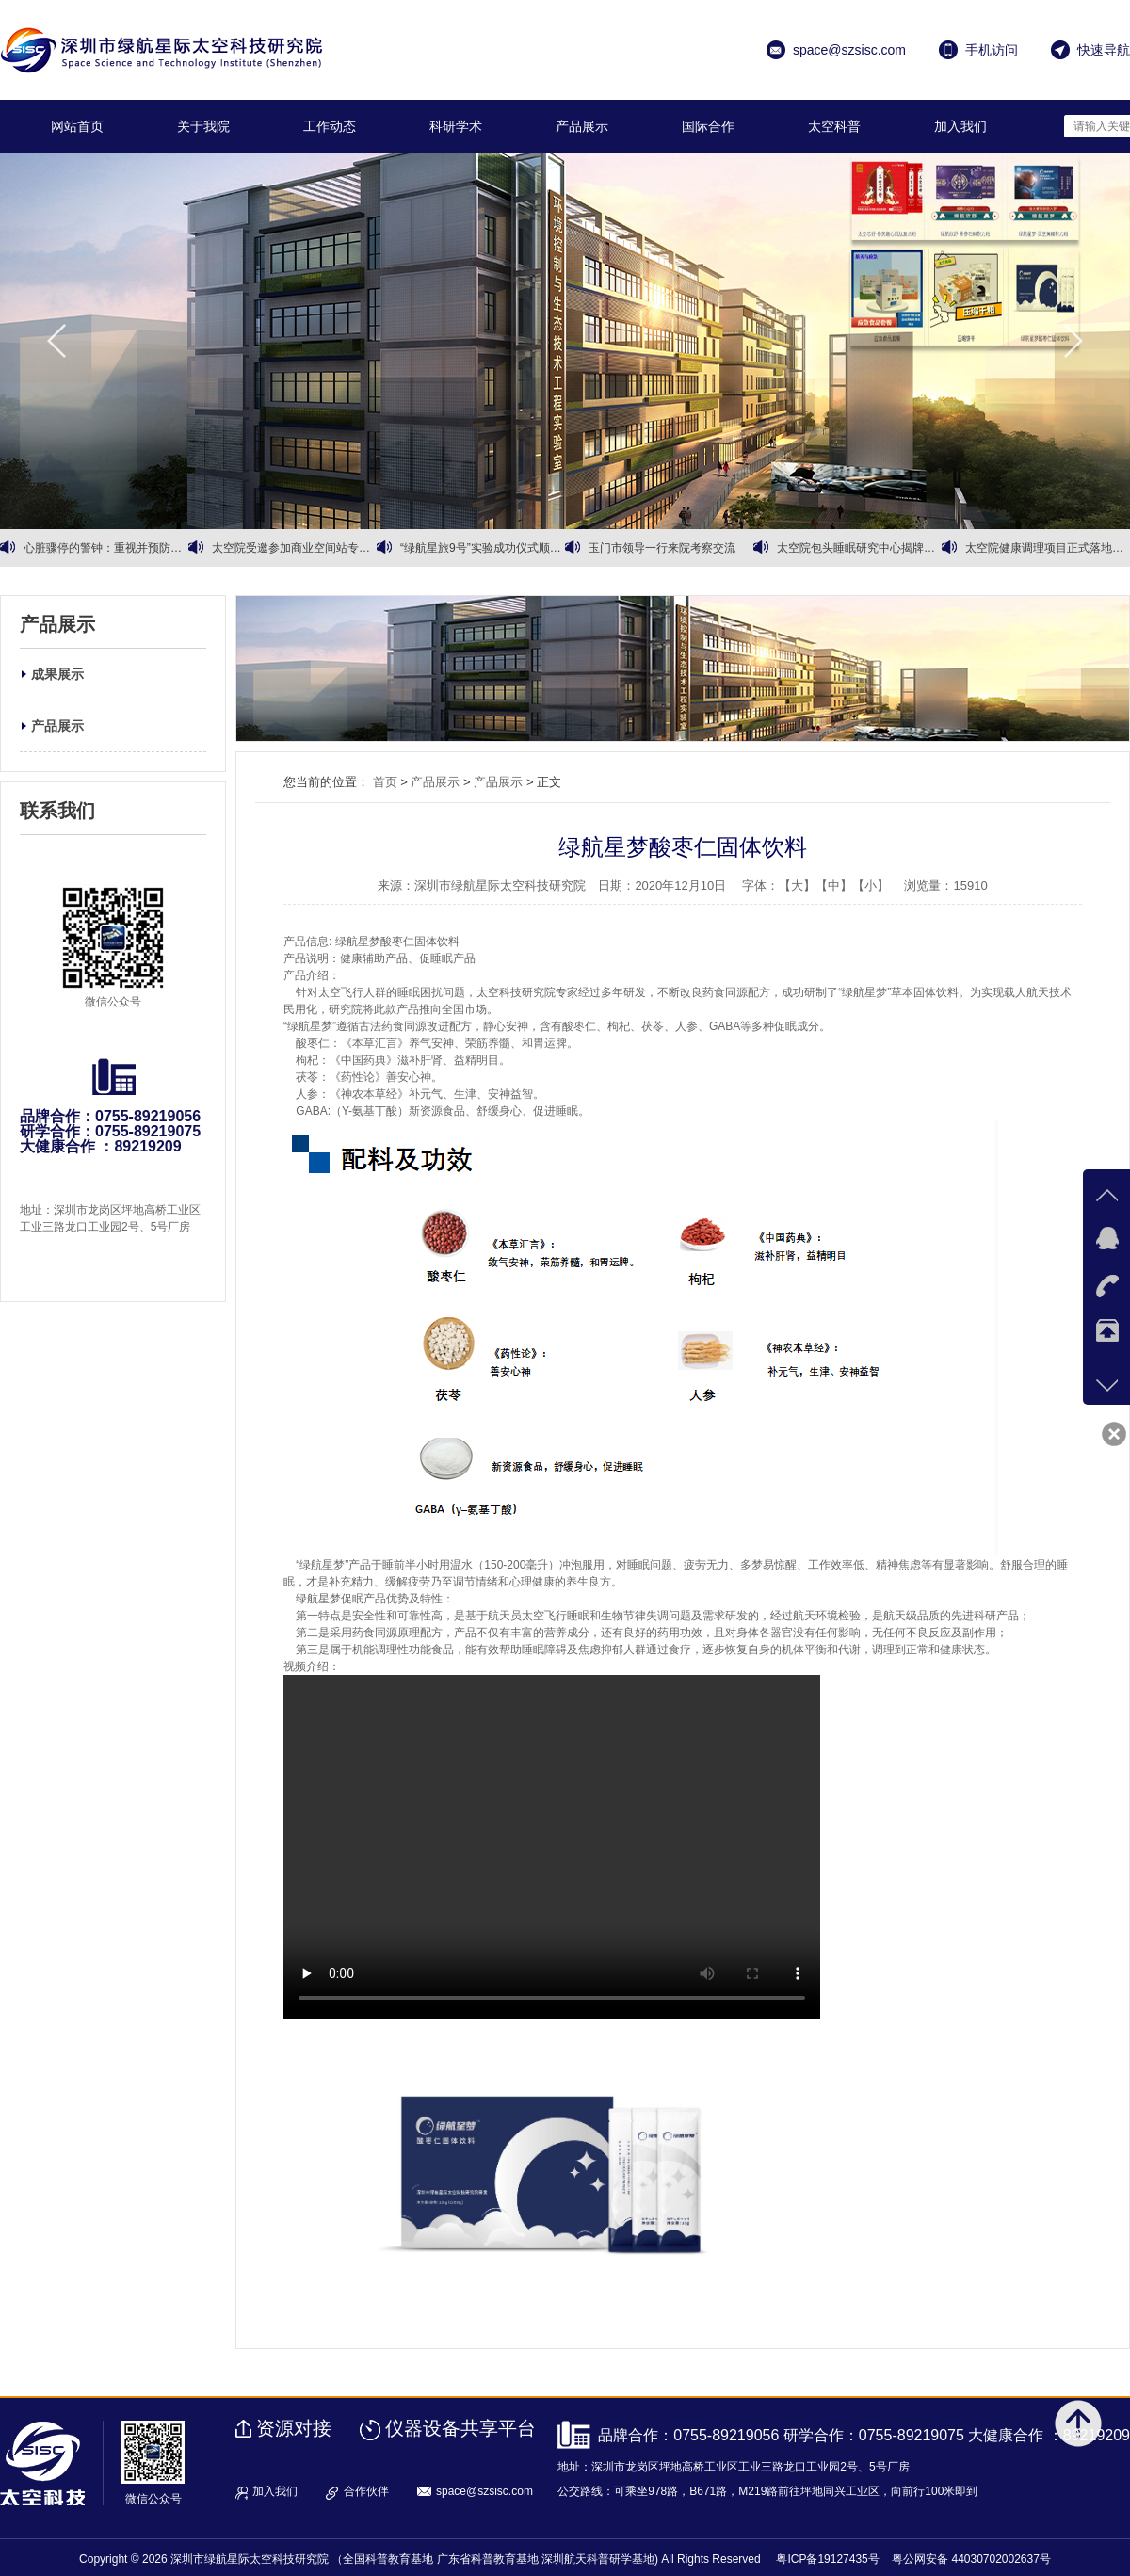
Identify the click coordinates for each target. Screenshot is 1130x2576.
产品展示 (582, 126)
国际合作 (708, 126)
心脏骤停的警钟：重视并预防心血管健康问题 (106, 548)
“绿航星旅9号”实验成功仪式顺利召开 (482, 548)
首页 (385, 782)
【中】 (833, 885)
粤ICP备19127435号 (827, 2559)
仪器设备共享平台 (460, 2428)
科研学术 (455, 126)
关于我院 (203, 126)
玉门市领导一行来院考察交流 (662, 548)
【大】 (797, 885)
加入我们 (960, 126)
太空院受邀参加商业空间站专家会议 (294, 548)
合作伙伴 (366, 2491)
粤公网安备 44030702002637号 (971, 2559)
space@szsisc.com (484, 2491)
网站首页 (77, 126)
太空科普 (834, 126)
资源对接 (293, 2428)
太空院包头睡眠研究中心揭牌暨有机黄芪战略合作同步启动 (859, 548)
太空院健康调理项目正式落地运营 (1047, 548)
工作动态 (329, 126)
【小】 (870, 885)
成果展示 (57, 674)
